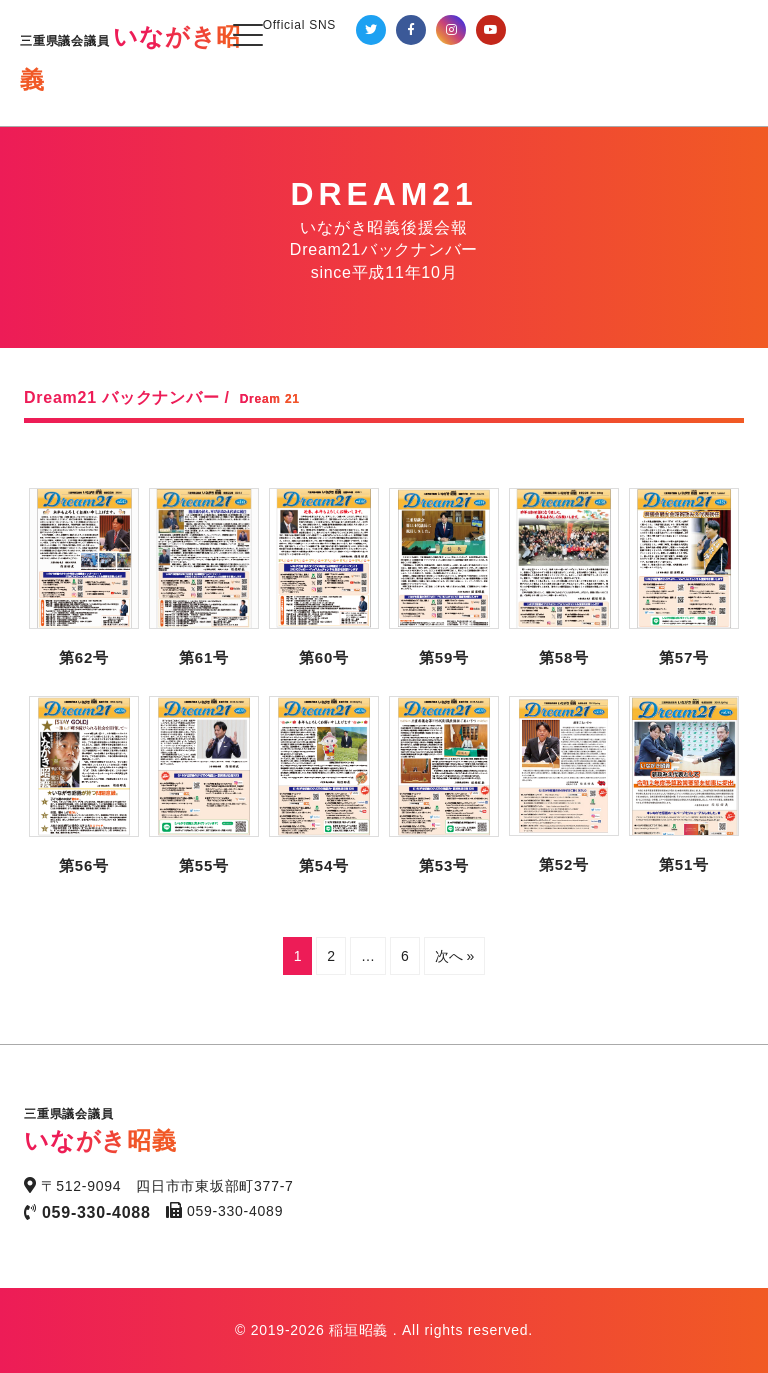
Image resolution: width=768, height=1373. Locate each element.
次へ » (455, 956)
